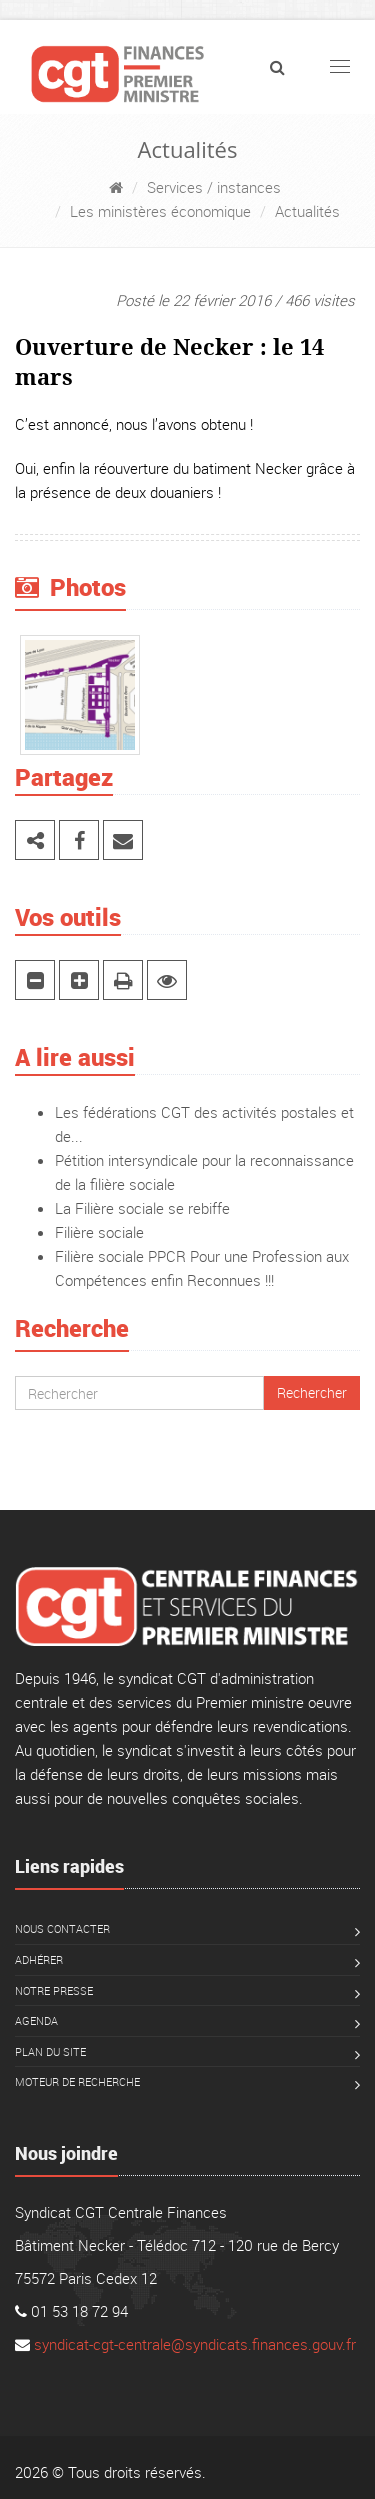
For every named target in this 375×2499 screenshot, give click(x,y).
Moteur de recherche (77, 2081)
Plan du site (50, 2051)
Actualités (307, 211)
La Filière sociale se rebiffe (142, 1208)
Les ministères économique (160, 211)
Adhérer (39, 1959)
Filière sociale (99, 1232)
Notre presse (54, 1990)
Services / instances (214, 187)
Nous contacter (62, 1928)
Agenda (36, 2020)
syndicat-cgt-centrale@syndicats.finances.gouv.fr (195, 2344)
